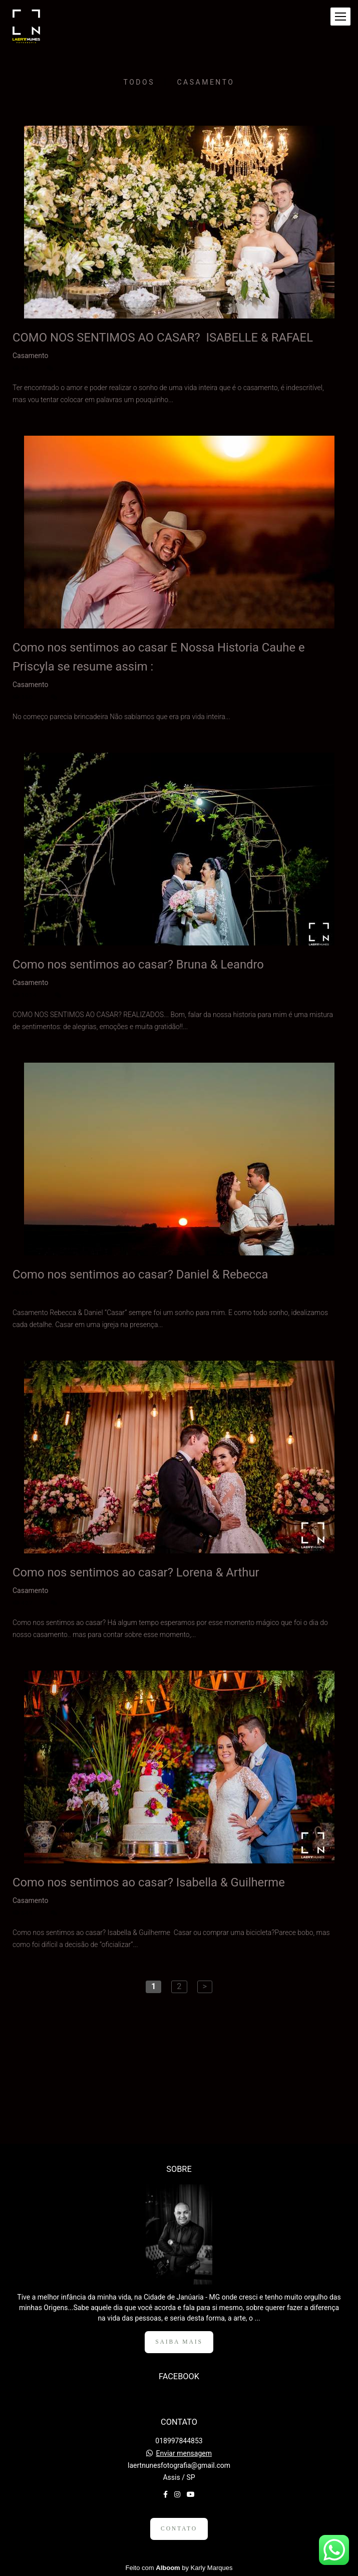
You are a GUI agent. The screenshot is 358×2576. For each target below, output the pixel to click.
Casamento (205, 82)
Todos (139, 82)
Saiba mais (178, 2342)
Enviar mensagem (184, 2453)
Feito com (179, 2567)
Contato (179, 2528)
